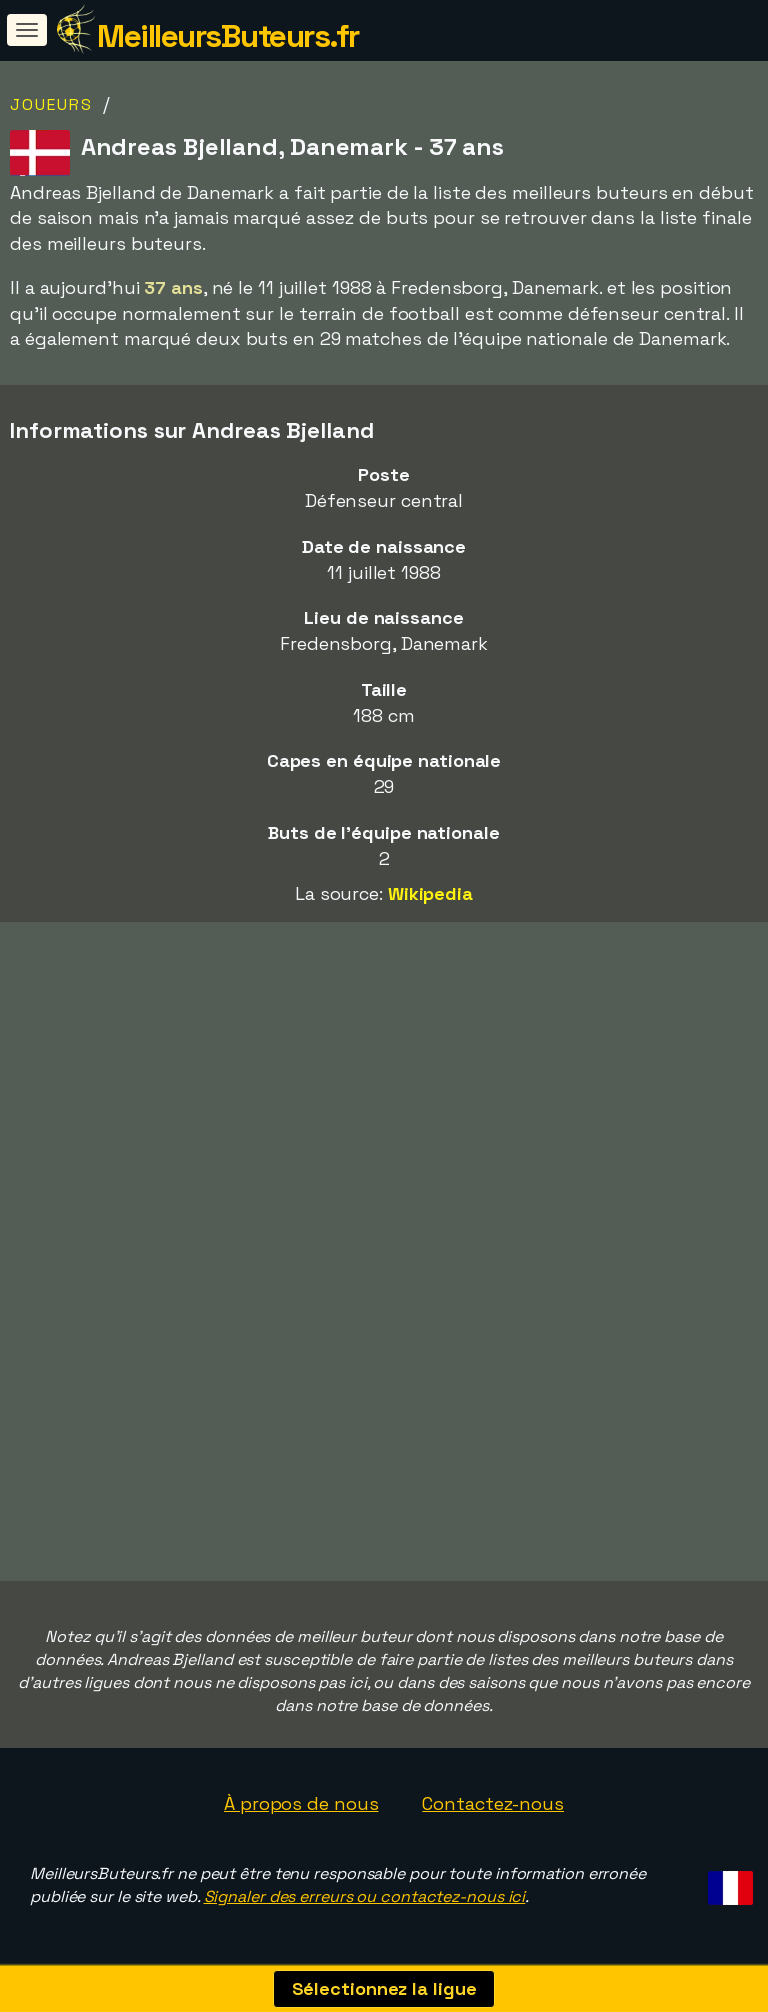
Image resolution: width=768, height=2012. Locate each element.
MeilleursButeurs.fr (228, 36)
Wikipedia (430, 893)
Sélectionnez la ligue (384, 1988)
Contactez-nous (493, 1803)
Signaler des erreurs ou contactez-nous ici (365, 1896)
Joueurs (51, 104)
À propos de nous (301, 1803)
